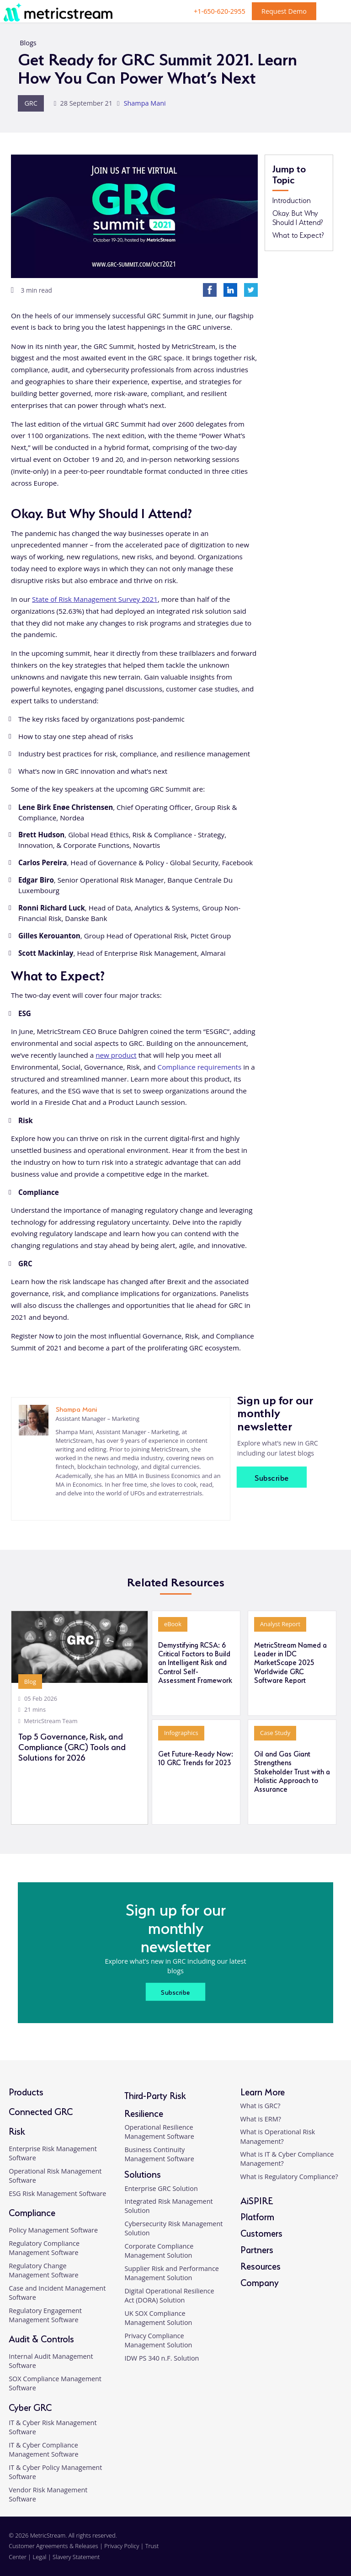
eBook (172, 1624)
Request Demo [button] (284, 11)
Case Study (275, 1733)
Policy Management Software (53, 2230)
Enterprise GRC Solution (160, 2188)
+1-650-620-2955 (219, 11)
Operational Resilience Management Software (159, 2132)
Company (259, 2282)
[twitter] (316, 2552)
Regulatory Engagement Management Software (45, 2315)
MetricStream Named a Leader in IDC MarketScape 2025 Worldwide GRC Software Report (290, 1662)
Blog (30, 1681)
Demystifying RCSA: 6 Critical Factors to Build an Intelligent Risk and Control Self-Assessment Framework (195, 1662)
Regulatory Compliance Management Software (44, 2248)
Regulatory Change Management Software (43, 2270)
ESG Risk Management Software (57, 2193)
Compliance (32, 2212)
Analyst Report (280, 1624)
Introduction (291, 199)
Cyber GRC (30, 2406)
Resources (260, 2265)
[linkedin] (57, 1507)
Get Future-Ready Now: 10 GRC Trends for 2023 (195, 1758)
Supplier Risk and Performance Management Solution (171, 2273)
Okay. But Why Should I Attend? (297, 217)
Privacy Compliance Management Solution (158, 2340)
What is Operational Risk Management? (277, 2136)
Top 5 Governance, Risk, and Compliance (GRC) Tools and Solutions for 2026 (72, 1746)
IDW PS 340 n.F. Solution (161, 2358)
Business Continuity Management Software (159, 2154)
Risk (17, 2130)
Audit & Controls (41, 2338)
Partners (256, 2249)
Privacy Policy (121, 2546)
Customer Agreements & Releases (54, 2546)
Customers (261, 2232)
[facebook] (300, 2552)
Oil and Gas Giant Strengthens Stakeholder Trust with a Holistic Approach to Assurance (292, 1771)
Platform (257, 2216)
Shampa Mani (145, 103)
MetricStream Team (50, 1721)
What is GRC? (260, 2105)
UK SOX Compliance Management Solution (158, 2318)
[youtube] (332, 2552)
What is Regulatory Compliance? (289, 2176)
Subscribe (272, 1477)
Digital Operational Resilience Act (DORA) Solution (169, 2295)
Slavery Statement (76, 2557)
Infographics (181, 1733)
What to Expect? (298, 234)
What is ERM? (260, 2119)
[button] (333, 2468)
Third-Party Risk (155, 2095)
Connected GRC (41, 2111)
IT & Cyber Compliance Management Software (43, 2449)
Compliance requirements (200, 1066)
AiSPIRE (256, 2200)
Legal (40, 2557)
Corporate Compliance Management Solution (158, 2251)
